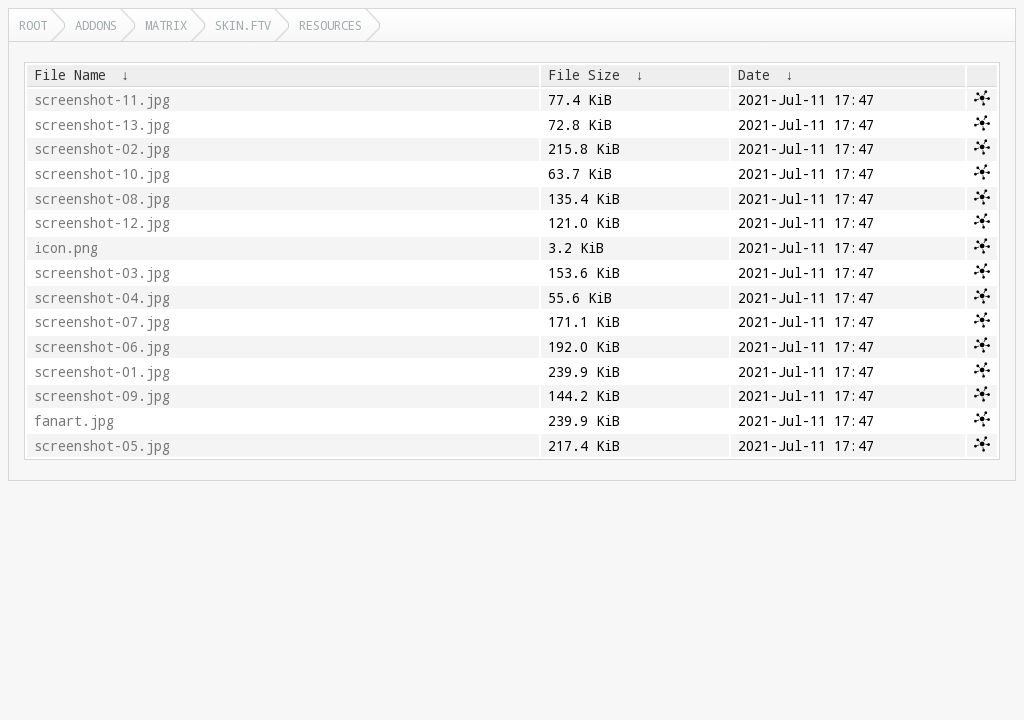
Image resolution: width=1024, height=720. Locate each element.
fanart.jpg (74, 421)
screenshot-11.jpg (102, 100)
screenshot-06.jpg (102, 347)
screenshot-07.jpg (102, 322)
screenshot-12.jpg (102, 223)
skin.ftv (243, 25)
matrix (166, 25)
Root (33, 25)
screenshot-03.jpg (102, 273)
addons (96, 25)
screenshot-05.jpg (102, 446)
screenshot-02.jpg (102, 149)
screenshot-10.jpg (102, 174)
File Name (70, 75)
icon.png (66, 248)
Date (754, 75)
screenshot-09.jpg (102, 396)
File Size (584, 75)
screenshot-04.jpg (102, 298)
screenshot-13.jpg (102, 125)
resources (330, 25)
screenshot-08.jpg (102, 199)
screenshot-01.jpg (102, 372)
